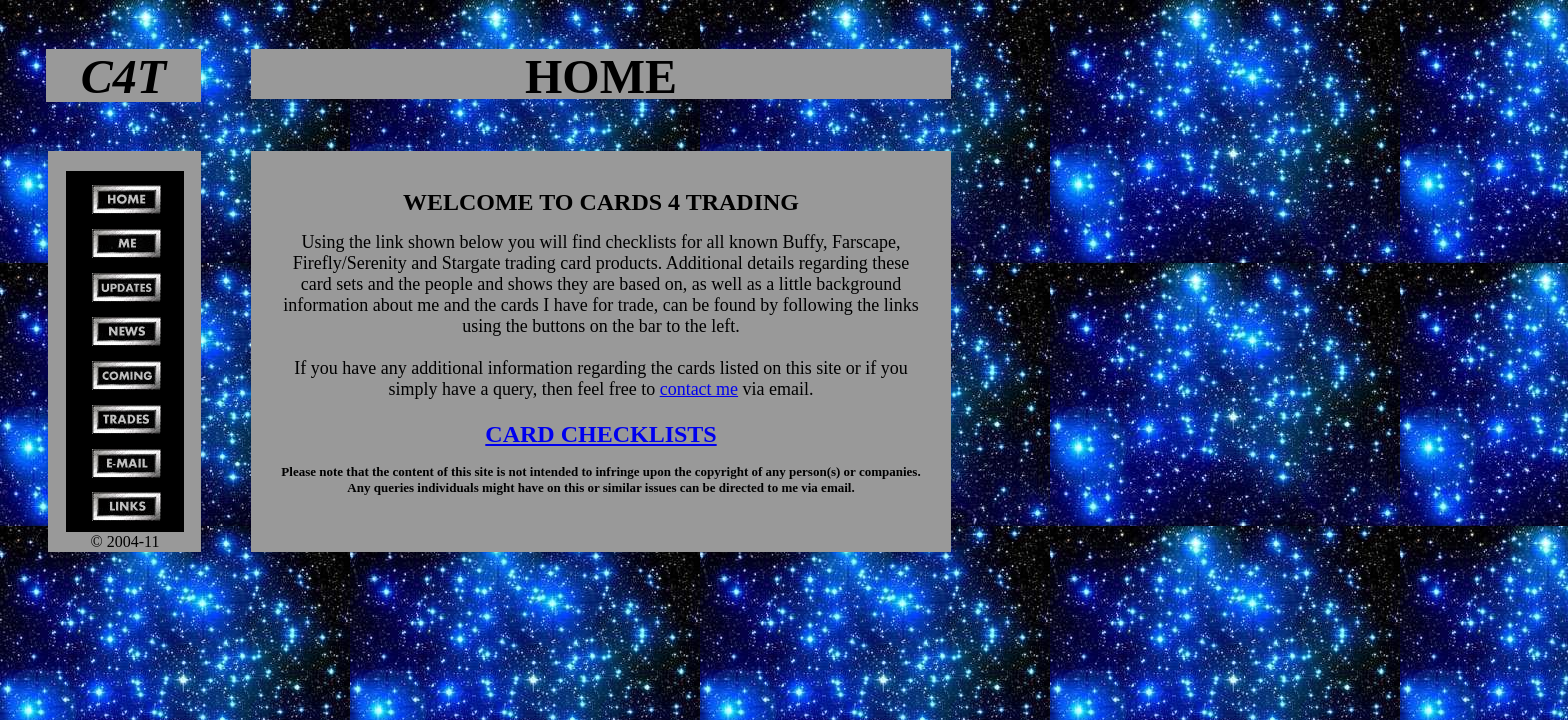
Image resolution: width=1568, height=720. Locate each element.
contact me (699, 389)
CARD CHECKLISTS (600, 434)
